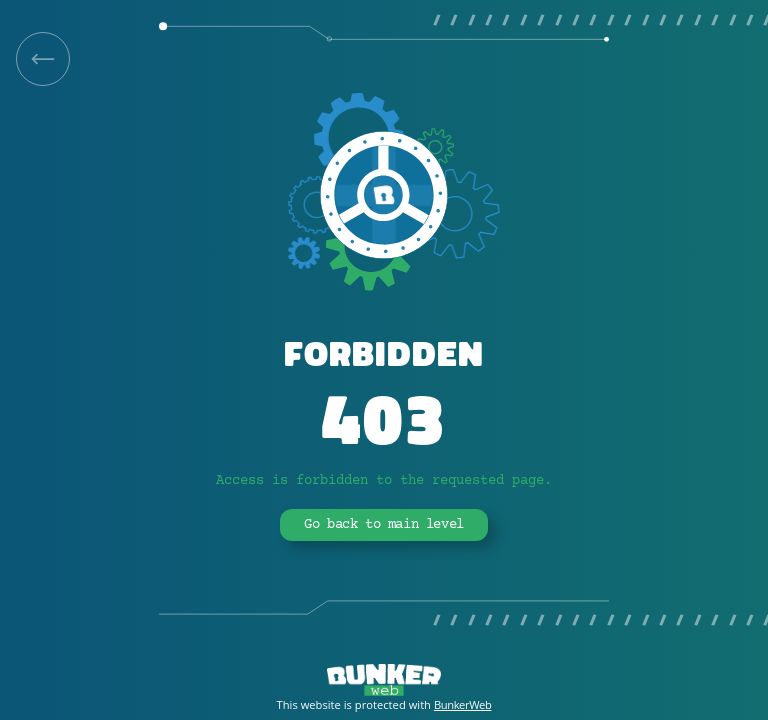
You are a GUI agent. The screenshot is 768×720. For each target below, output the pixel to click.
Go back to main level (384, 525)
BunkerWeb (463, 704)
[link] (43, 59)
